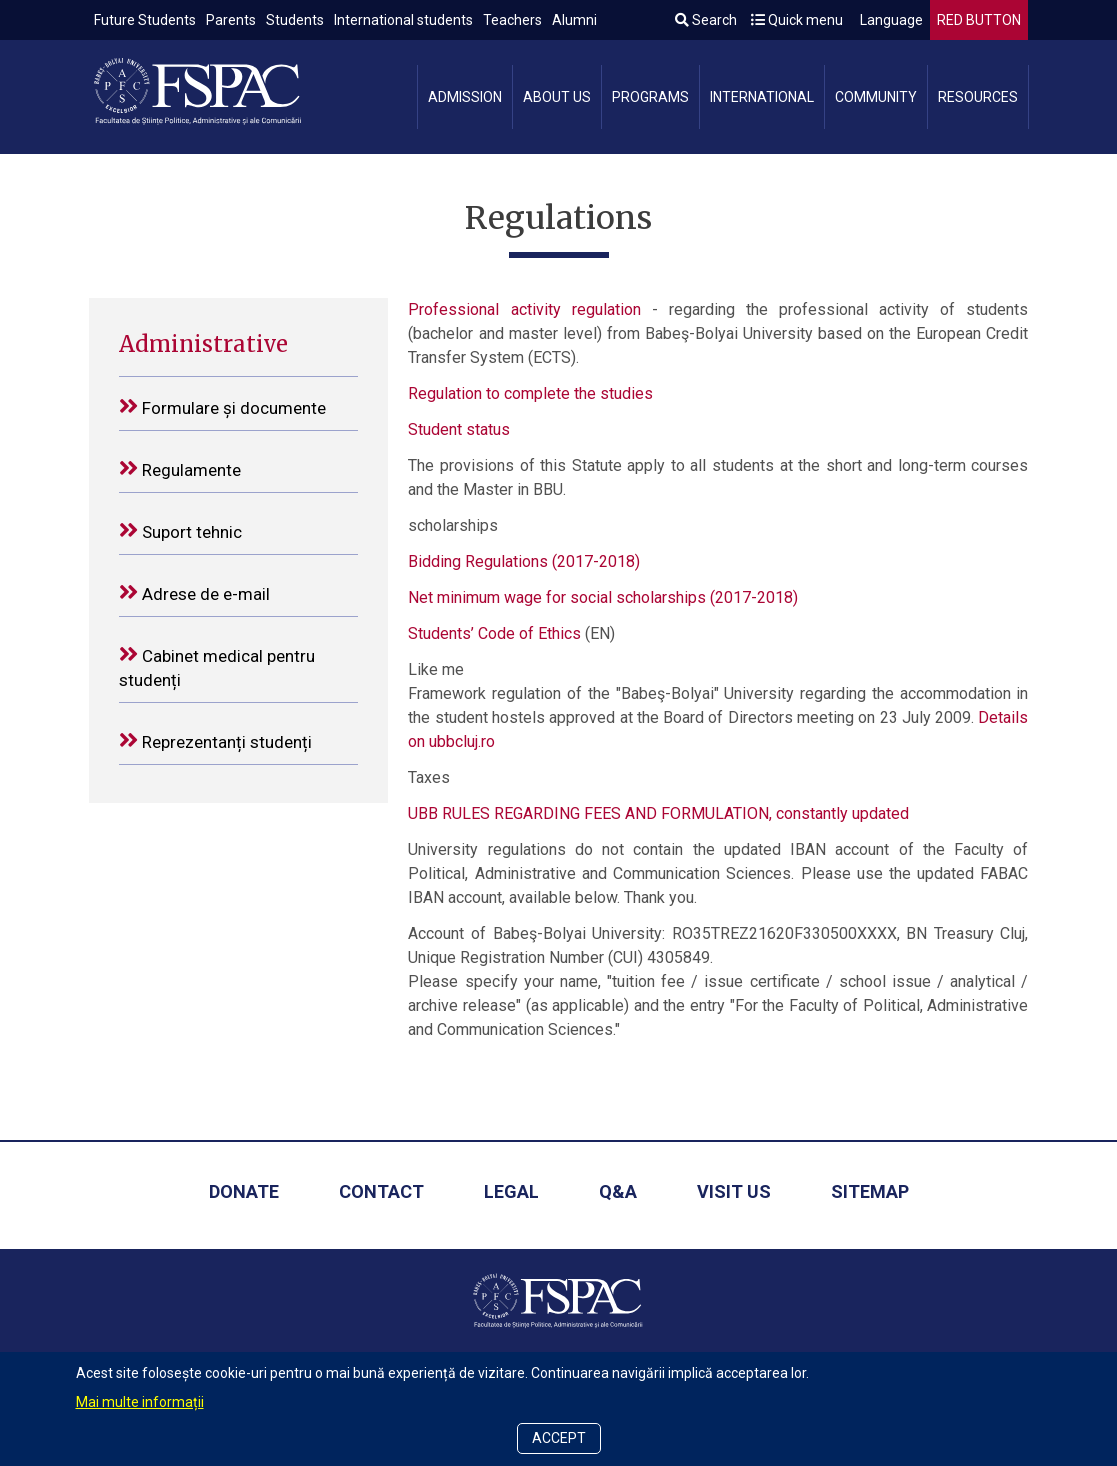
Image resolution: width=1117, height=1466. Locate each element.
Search (706, 20)
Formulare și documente (222, 406)
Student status (459, 429)
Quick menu (797, 20)
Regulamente (180, 468)
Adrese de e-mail (194, 592)
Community (876, 97)
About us (557, 97)
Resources (978, 97)
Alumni (574, 20)
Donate (244, 1191)
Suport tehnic (180, 530)
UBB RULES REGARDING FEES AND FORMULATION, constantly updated (658, 813)
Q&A (618, 1191)
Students (295, 20)
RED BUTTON (979, 20)
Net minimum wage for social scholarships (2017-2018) (603, 597)
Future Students (145, 20)
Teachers (512, 20)
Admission (465, 97)
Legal (511, 1191)
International (762, 97)
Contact (381, 1191)
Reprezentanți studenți (215, 740)
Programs (650, 97)
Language (890, 20)
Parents (231, 20)
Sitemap (870, 1191)
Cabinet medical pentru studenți (217, 666)
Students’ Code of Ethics (494, 633)
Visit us (734, 1191)
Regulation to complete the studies (530, 393)
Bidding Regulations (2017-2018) (524, 561)
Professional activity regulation (524, 309)
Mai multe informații (140, 1402)
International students (403, 20)
